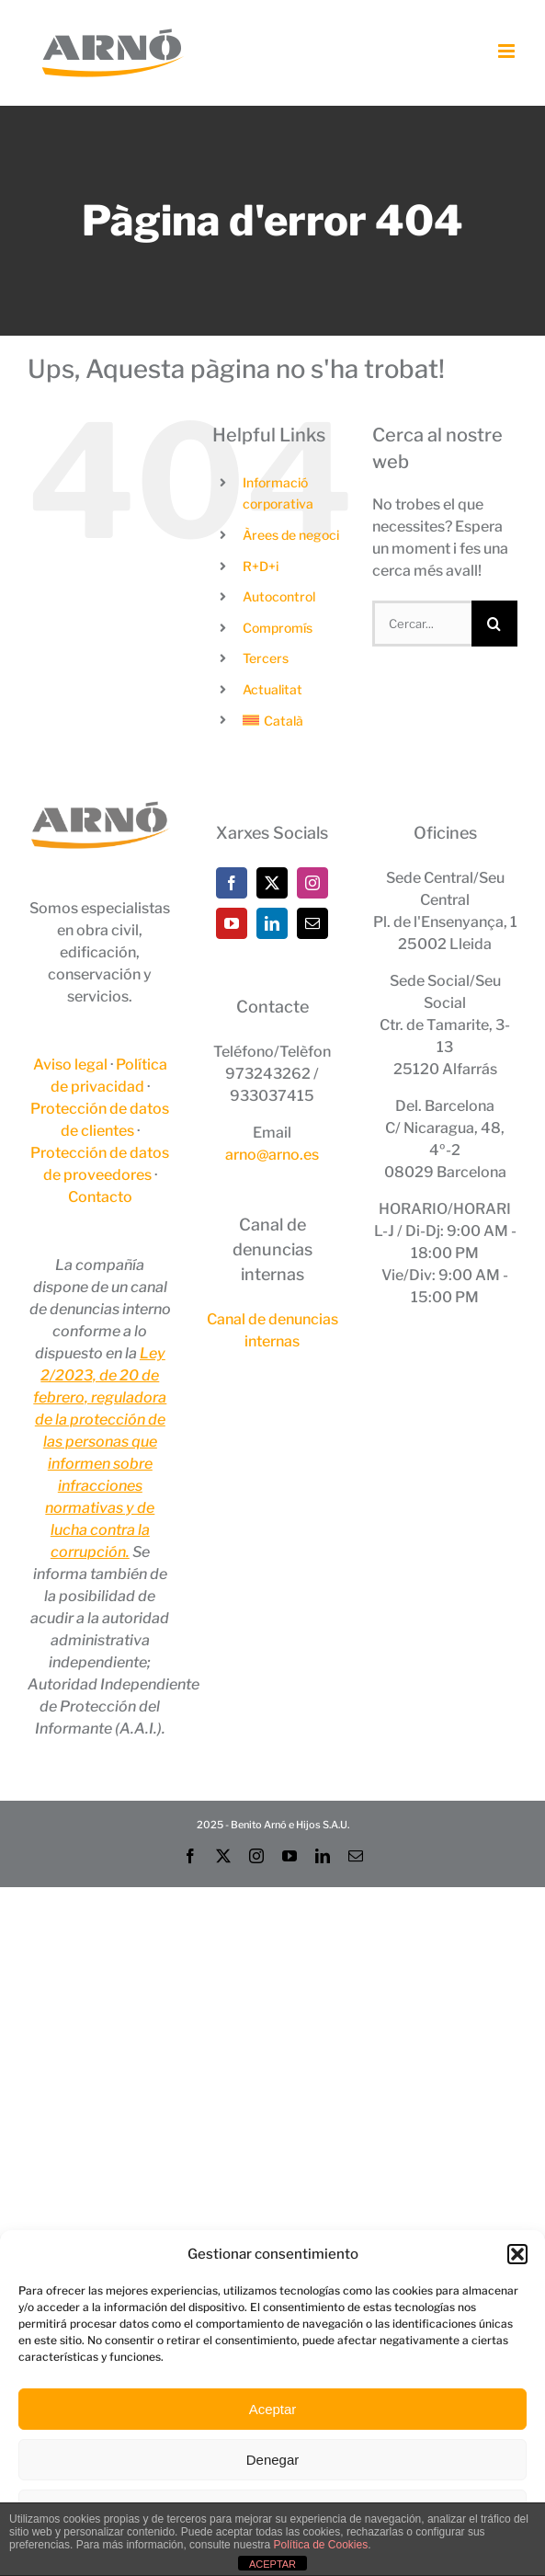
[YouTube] (231, 923)
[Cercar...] (421, 624)
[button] (517, 2254)
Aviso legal (70, 1064)
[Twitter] (272, 883)
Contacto (100, 1197)
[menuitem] (294, 721)
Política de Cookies (320, 2544)
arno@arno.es (272, 1154)
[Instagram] (312, 883)
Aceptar (273, 2409)
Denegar (273, 2459)
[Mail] (312, 923)
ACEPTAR (272, 2564)
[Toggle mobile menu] (507, 51)
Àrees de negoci (291, 535)
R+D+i (260, 566)
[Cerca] (494, 624)
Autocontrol (279, 596)
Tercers (266, 658)
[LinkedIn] (272, 923)
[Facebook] (231, 883)
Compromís (277, 627)
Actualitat (272, 689)
